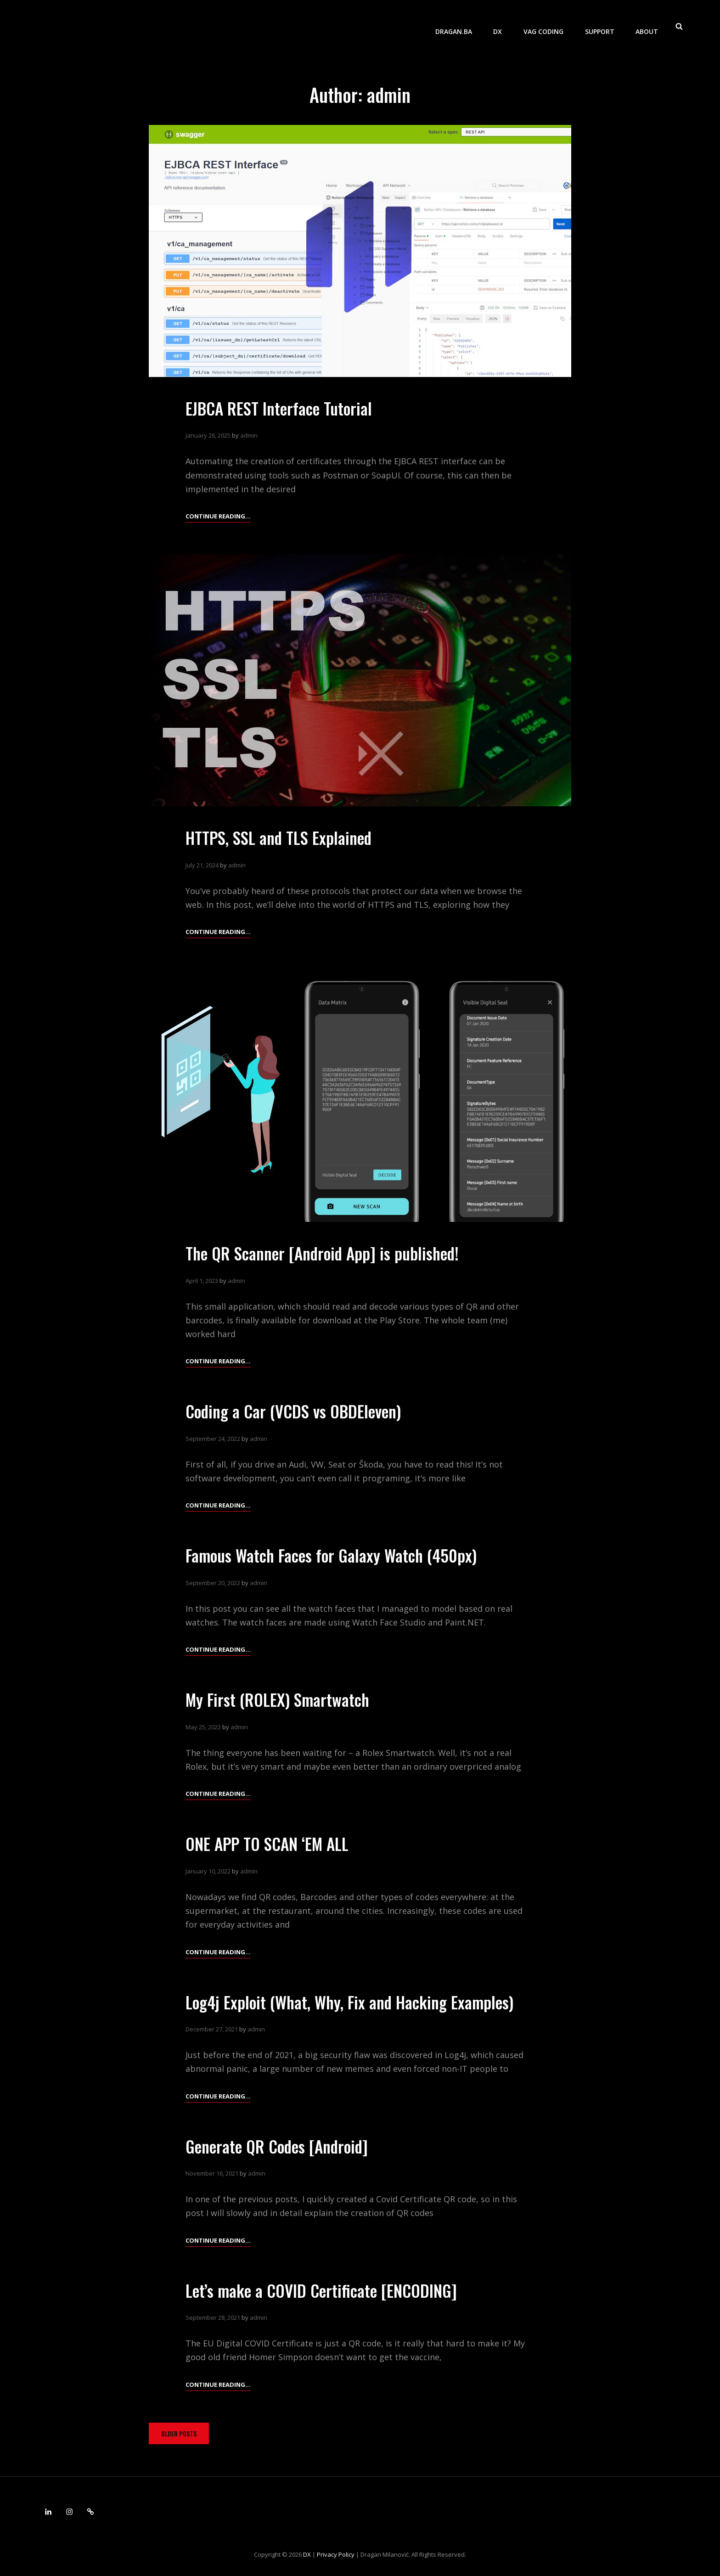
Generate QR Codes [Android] (280, 2146)
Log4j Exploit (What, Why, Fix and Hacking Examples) (354, 2002)
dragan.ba (457, 25)
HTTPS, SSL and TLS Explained (282, 837)
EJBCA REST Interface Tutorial (281, 408)
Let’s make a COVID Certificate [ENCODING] (323, 2290)
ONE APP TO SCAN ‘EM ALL (270, 1843)
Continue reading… (218, 516)
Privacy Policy (335, 2554)
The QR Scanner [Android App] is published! (326, 1253)
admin (249, 435)
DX (500, 25)
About (647, 25)
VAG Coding (545, 25)
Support (600, 25)
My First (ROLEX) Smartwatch (280, 1699)
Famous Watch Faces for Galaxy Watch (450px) (334, 1555)
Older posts (179, 2433)
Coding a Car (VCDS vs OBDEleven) (297, 1411)
